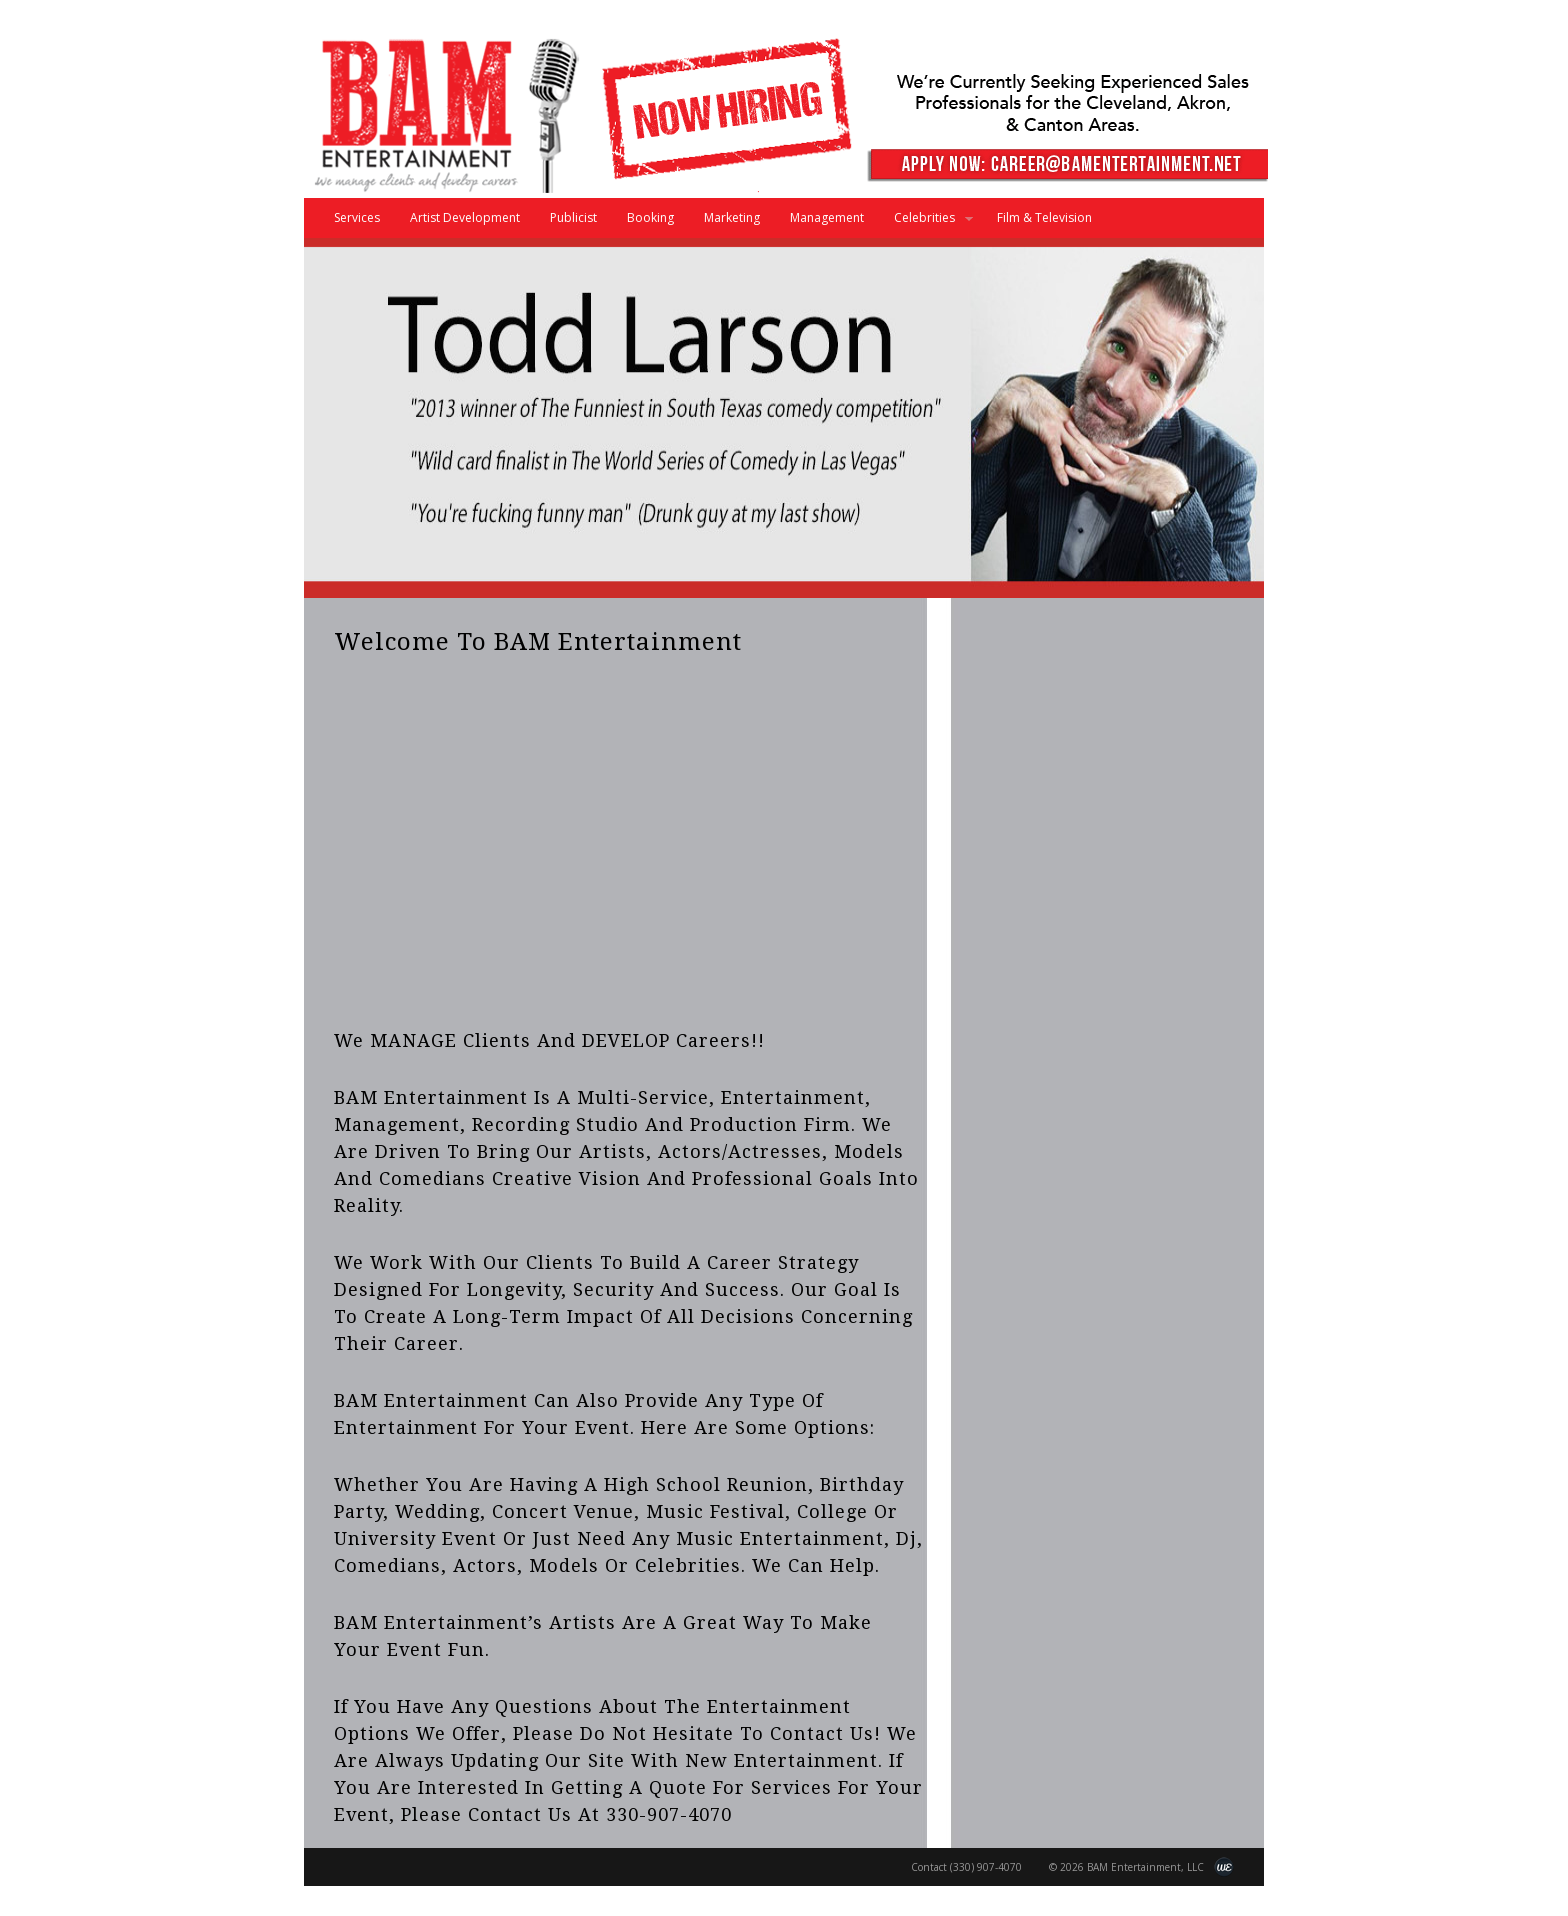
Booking (650, 217)
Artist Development (465, 217)
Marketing (732, 217)
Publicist (573, 217)
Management (827, 217)
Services (357, 217)
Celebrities (926, 223)
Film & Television (1044, 217)
